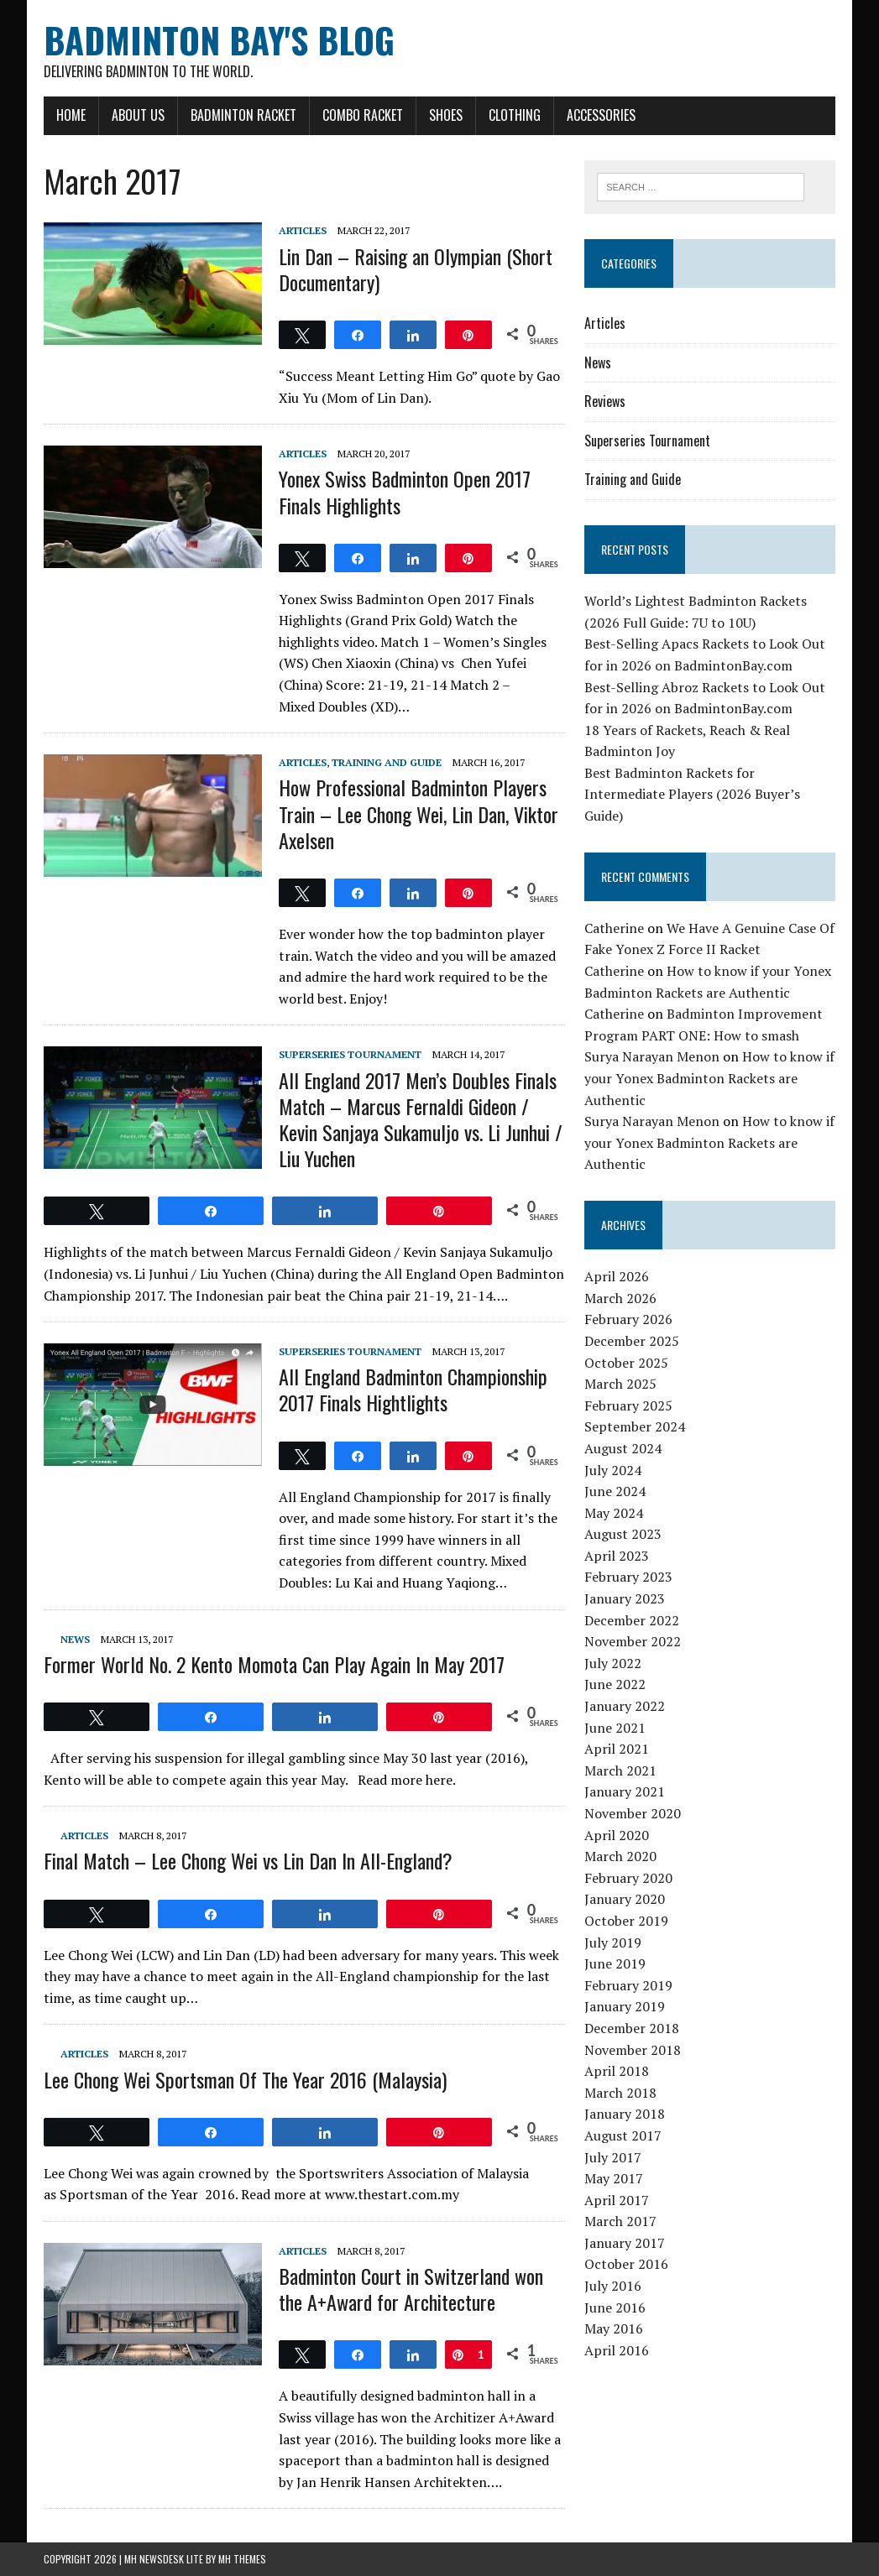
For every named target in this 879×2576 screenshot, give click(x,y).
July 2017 (612, 2157)
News (75, 1639)
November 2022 (632, 1641)
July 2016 (612, 2285)
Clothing (515, 115)
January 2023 (624, 1598)
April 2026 (616, 1276)
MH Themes (242, 2559)
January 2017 (624, 2243)
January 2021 (624, 1791)
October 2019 (626, 1920)
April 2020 (616, 1835)
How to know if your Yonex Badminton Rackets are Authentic (709, 1077)
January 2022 (624, 1706)
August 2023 (623, 1534)
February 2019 (628, 1985)
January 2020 (624, 1899)
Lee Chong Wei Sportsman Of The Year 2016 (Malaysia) (245, 2079)
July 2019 (612, 1942)
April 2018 (616, 2071)
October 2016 (626, 2264)
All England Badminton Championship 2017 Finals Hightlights (413, 1389)
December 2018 (631, 2028)
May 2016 (613, 2328)
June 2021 (615, 1727)
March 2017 (620, 2221)
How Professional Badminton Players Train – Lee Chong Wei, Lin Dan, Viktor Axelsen (418, 813)
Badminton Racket (243, 115)
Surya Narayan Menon (651, 1056)
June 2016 (615, 2307)
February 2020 (628, 1878)
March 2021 (620, 1770)
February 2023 (628, 1576)
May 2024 (613, 1513)
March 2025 (620, 1383)
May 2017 (613, 2178)
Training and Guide (387, 762)
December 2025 (631, 1341)
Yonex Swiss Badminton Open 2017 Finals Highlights (405, 491)
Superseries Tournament (350, 1054)
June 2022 (615, 1684)
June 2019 (615, 1963)
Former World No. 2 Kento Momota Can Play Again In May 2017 (274, 1664)
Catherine (614, 928)
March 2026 (620, 1298)
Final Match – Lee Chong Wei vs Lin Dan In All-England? (248, 1860)
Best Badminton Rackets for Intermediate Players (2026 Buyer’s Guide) (692, 794)
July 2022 (612, 1663)
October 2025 (626, 1362)
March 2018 (620, 2092)
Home (71, 115)
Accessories (601, 115)
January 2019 (624, 2006)
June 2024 (615, 1491)
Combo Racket (362, 115)
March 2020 (620, 1856)
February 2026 (628, 1319)
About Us (138, 115)
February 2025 (628, 1405)
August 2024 (623, 1448)
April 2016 (616, 2350)
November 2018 (632, 2050)
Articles (303, 230)
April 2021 (616, 1748)
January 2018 (624, 2113)
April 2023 (616, 1555)
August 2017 (623, 2135)
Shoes (446, 115)
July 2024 (612, 1470)
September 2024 (634, 1426)
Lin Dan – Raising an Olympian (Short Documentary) (415, 269)
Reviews (604, 401)
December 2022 (631, 1620)
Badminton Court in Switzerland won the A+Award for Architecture (411, 2289)
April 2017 (616, 2200)
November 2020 (632, 1813)
